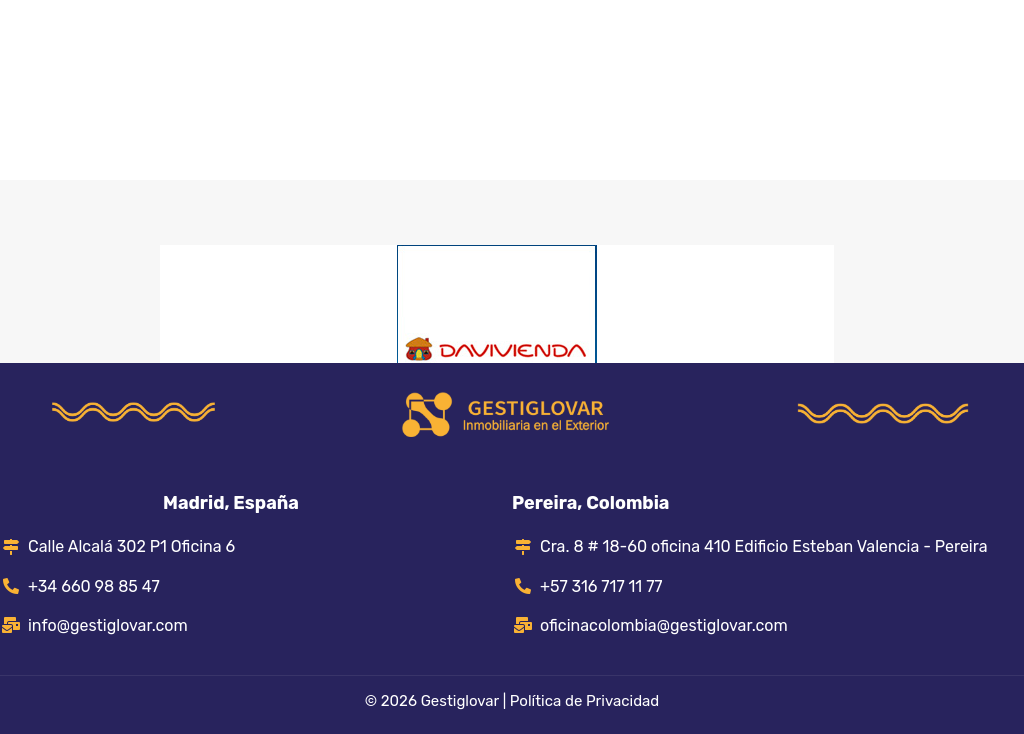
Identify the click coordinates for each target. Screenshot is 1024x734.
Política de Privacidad (584, 701)
